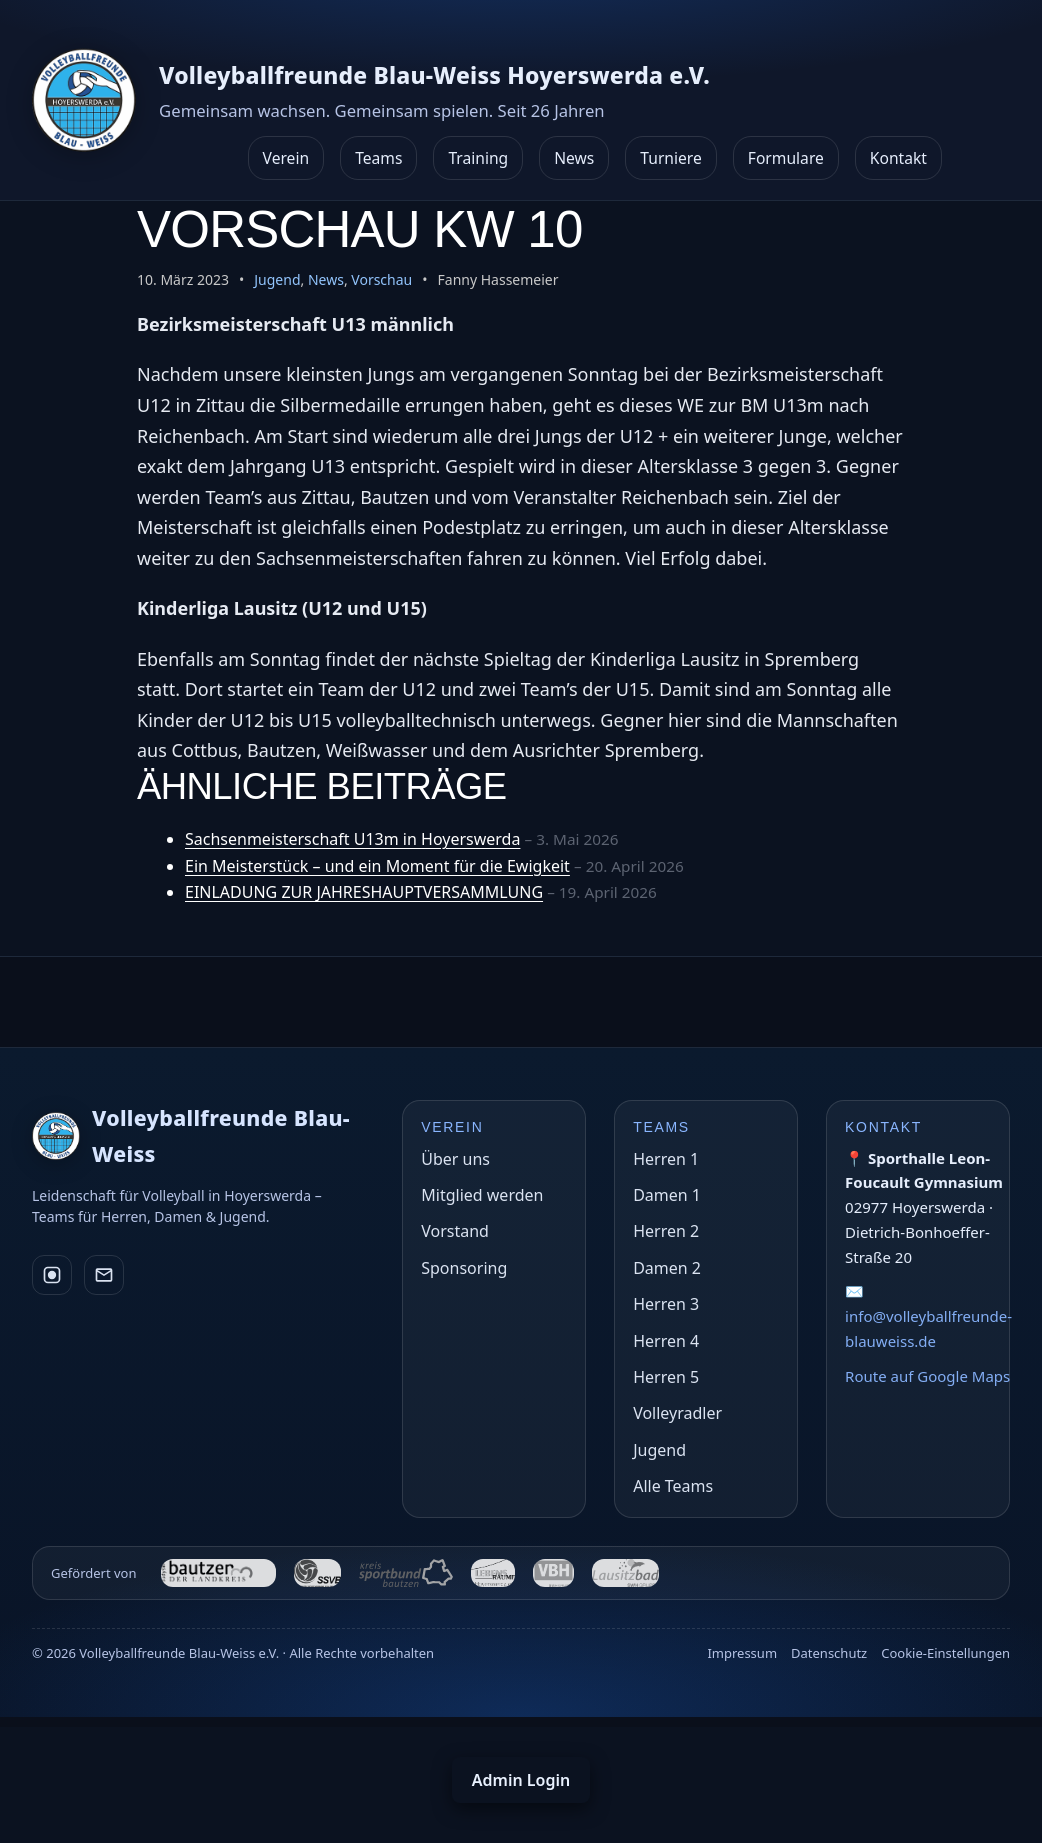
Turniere (670, 158)
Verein (286, 158)
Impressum (742, 1653)
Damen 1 (667, 1195)
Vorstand (455, 1231)
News (574, 158)
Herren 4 (666, 1341)
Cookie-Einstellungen (945, 1653)
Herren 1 (666, 1159)
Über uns (455, 1159)
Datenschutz (829, 1653)
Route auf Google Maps (927, 1376)
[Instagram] (52, 1277)
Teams (378, 158)
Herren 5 (666, 1377)
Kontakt (898, 158)
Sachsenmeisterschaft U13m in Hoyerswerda (352, 839)
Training (478, 158)
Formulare (786, 158)
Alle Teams (673, 1486)
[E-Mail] (104, 1277)
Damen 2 (667, 1268)
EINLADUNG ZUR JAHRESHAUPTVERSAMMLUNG (364, 892)
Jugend (277, 279)
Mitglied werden (482, 1195)
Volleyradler (677, 1413)
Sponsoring (464, 1268)
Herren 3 (666, 1304)
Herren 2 (666, 1231)
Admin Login (521, 1780)
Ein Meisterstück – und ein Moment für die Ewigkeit (377, 866)
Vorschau (381, 279)
